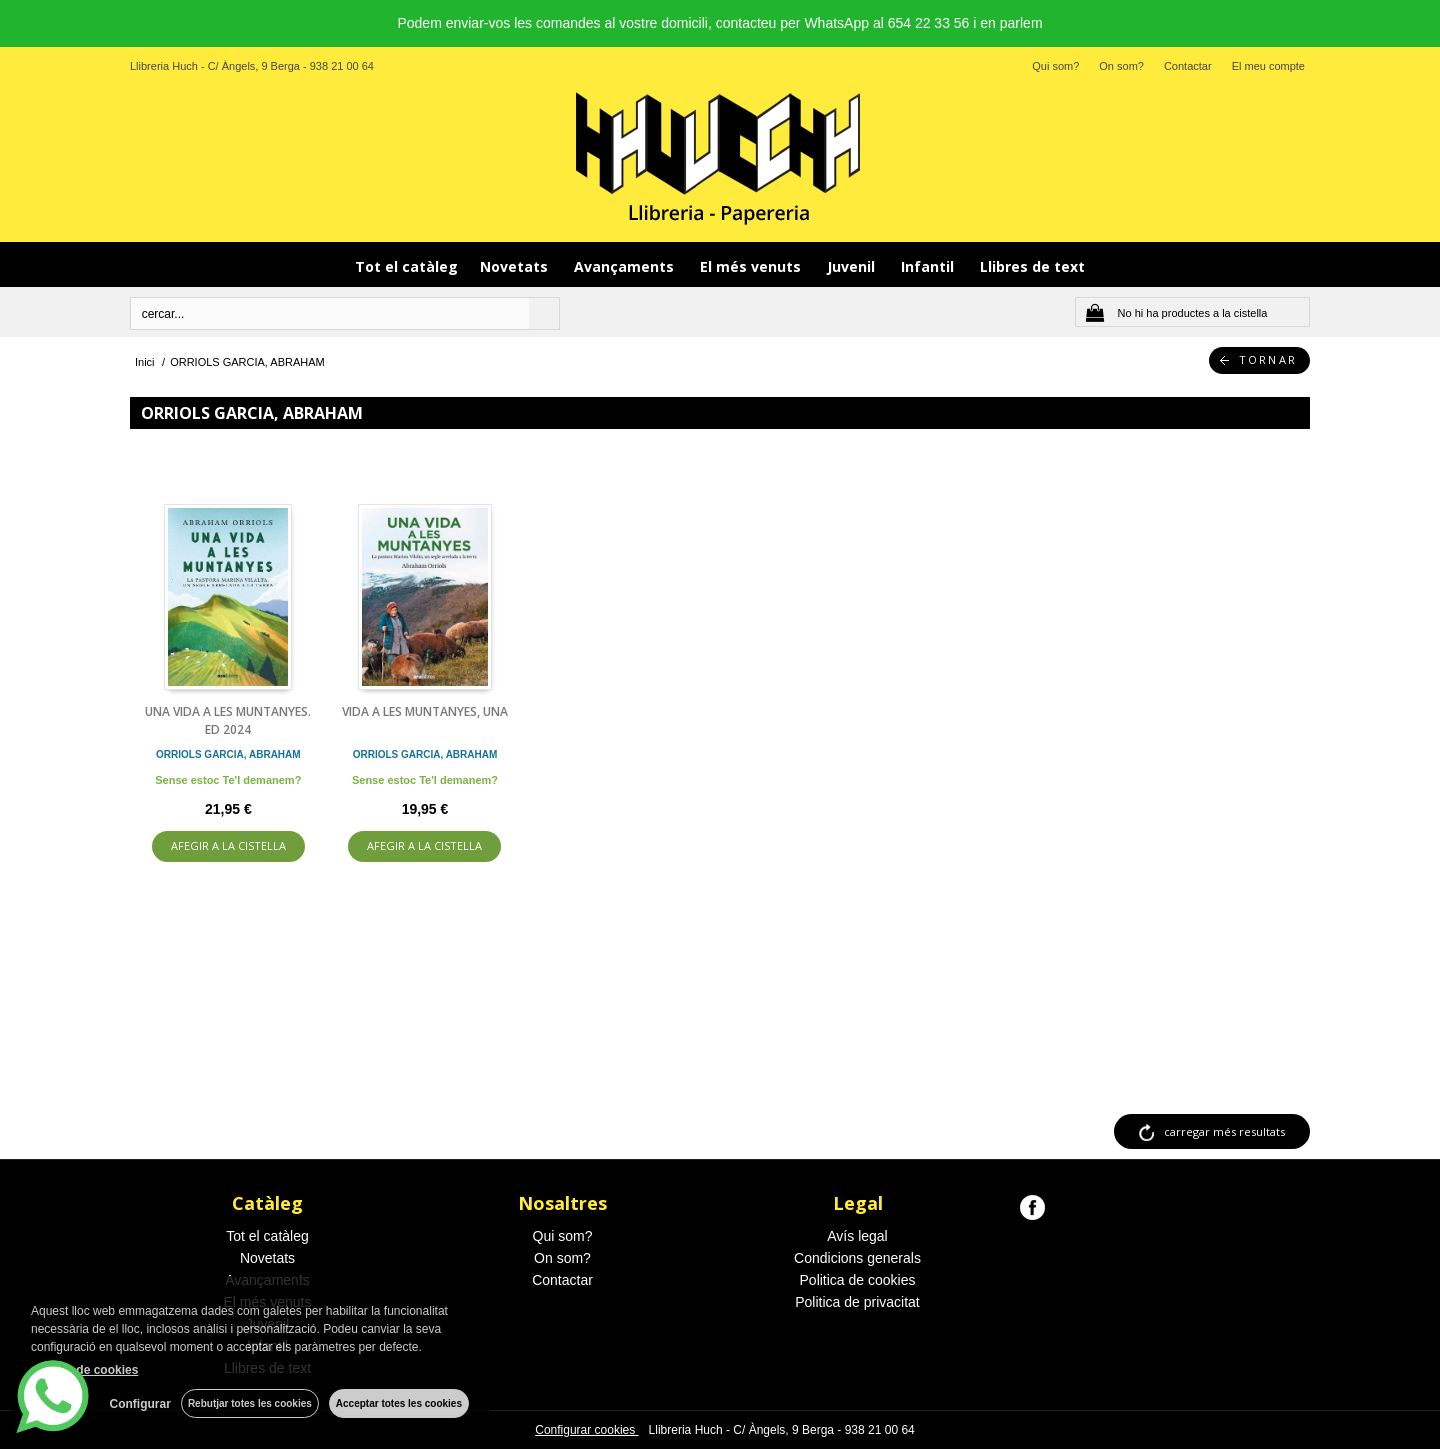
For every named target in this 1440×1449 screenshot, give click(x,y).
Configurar (140, 1404)
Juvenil (853, 266)
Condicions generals (857, 1258)
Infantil (929, 266)
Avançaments (626, 266)
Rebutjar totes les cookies (250, 1403)
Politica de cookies (858, 1280)
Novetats (516, 266)
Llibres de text (1032, 266)
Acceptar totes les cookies (399, 1403)
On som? (1121, 66)
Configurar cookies (586, 1430)
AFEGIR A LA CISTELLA (228, 845)
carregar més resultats (1224, 1131)
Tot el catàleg (406, 266)
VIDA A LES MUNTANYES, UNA (425, 711)
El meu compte (1268, 66)
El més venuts (752, 266)
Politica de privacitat (857, 1302)
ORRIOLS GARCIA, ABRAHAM (228, 754)
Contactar (1188, 66)
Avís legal (857, 1236)
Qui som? (1055, 66)
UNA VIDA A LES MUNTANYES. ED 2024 (228, 720)
